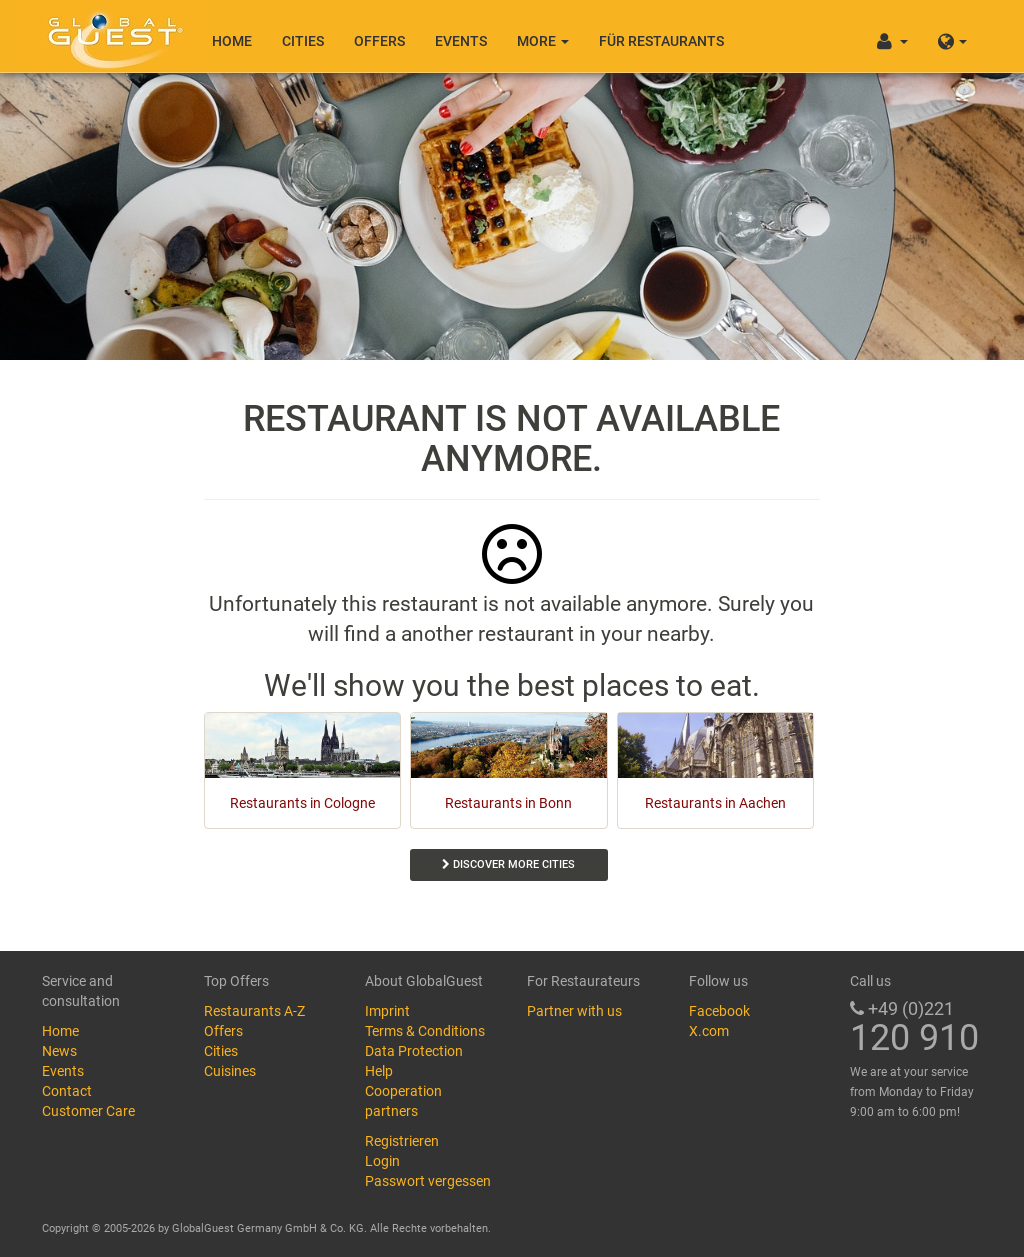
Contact (67, 1091)
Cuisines (230, 1071)
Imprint (387, 1011)
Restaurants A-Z (254, 1011)
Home (232, 41)
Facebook (719, 1011)
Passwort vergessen (428, 1181)
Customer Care (88, 1111)
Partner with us (574, 1011)
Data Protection (414, 1051)
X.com (709, 1031)
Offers (379, 41)
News (59, 1051)
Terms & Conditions (425, 1031)
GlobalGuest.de (112, 35)
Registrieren (402, 1141)
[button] (952, 36)
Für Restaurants (661, 41)
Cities (303, 41)
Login (382, 1161)
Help (379, 1071)
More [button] (543, 41)
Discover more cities (508, 864)
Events (461, 41)
